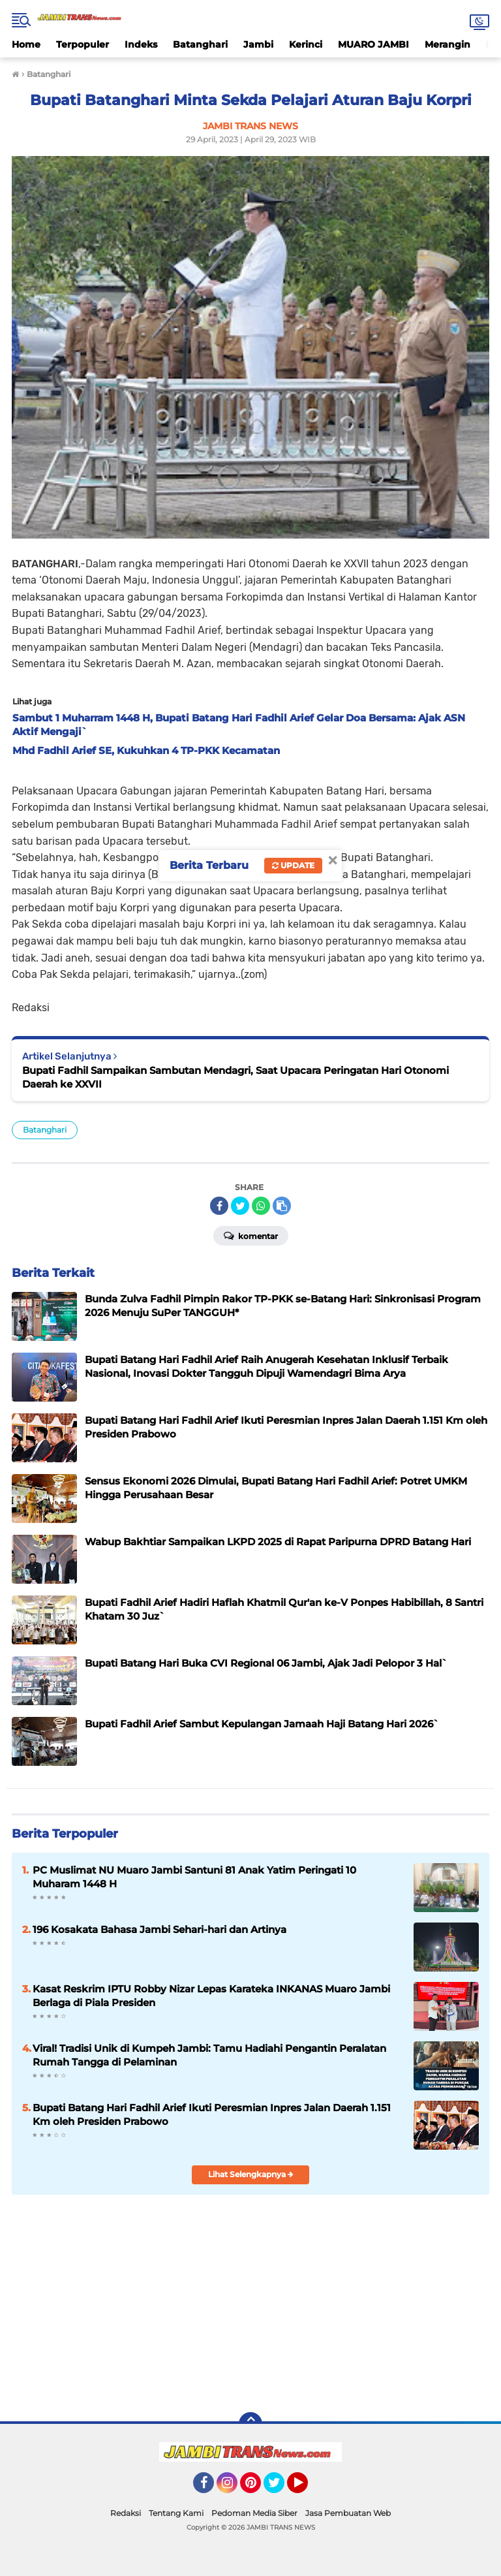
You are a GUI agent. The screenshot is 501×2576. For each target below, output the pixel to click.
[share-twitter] (240, 1206)
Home (26, 44)
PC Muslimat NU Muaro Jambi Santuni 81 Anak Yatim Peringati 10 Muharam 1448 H (194, 1877)
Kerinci (305, 44)
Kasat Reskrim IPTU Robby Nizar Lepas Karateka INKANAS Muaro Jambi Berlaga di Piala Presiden (211, 1996)
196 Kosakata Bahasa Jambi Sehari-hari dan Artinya (159, 1929)
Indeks (141, 44)
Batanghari (200, 44)
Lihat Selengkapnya (251, 2174)
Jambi (258, 44)
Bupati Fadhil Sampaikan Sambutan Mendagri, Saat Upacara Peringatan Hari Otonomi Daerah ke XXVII (235, 1077)
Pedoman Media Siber (254, 2513)
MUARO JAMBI (373, 44)
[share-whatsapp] (261, 1206)
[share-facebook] (219, 1206)
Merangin (447, 44)
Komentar (251, 1235)
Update (293, 865)
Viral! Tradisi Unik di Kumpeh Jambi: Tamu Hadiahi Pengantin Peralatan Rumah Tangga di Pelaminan (209, 2055)
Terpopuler (82, 44)
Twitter (280, 2488)
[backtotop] (250, 2424)
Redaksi (125, 2513)
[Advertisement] (250, 2301)
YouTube (306, 2488)
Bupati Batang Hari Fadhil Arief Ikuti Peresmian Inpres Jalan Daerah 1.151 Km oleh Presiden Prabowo (212, 2114)
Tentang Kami (176, 2513)
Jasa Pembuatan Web (348, 2513)
